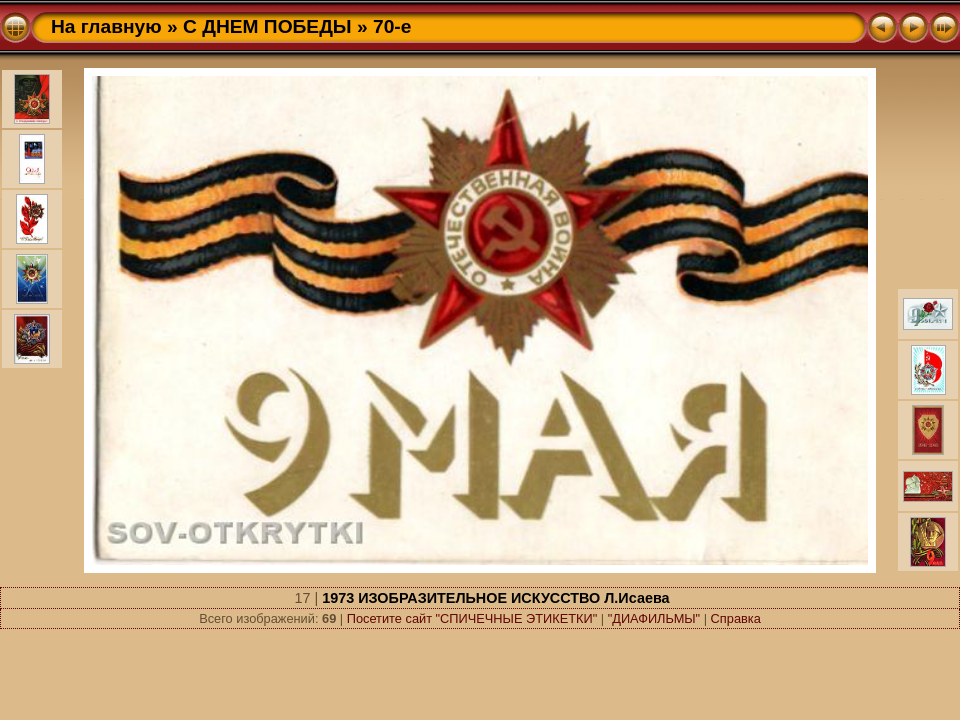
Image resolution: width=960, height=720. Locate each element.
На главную (106, 26)
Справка (736, 618)
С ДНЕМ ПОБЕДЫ (267, 26)
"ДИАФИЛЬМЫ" (654, 618)
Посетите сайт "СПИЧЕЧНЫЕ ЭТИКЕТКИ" (472, 618)
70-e (392, 26)
